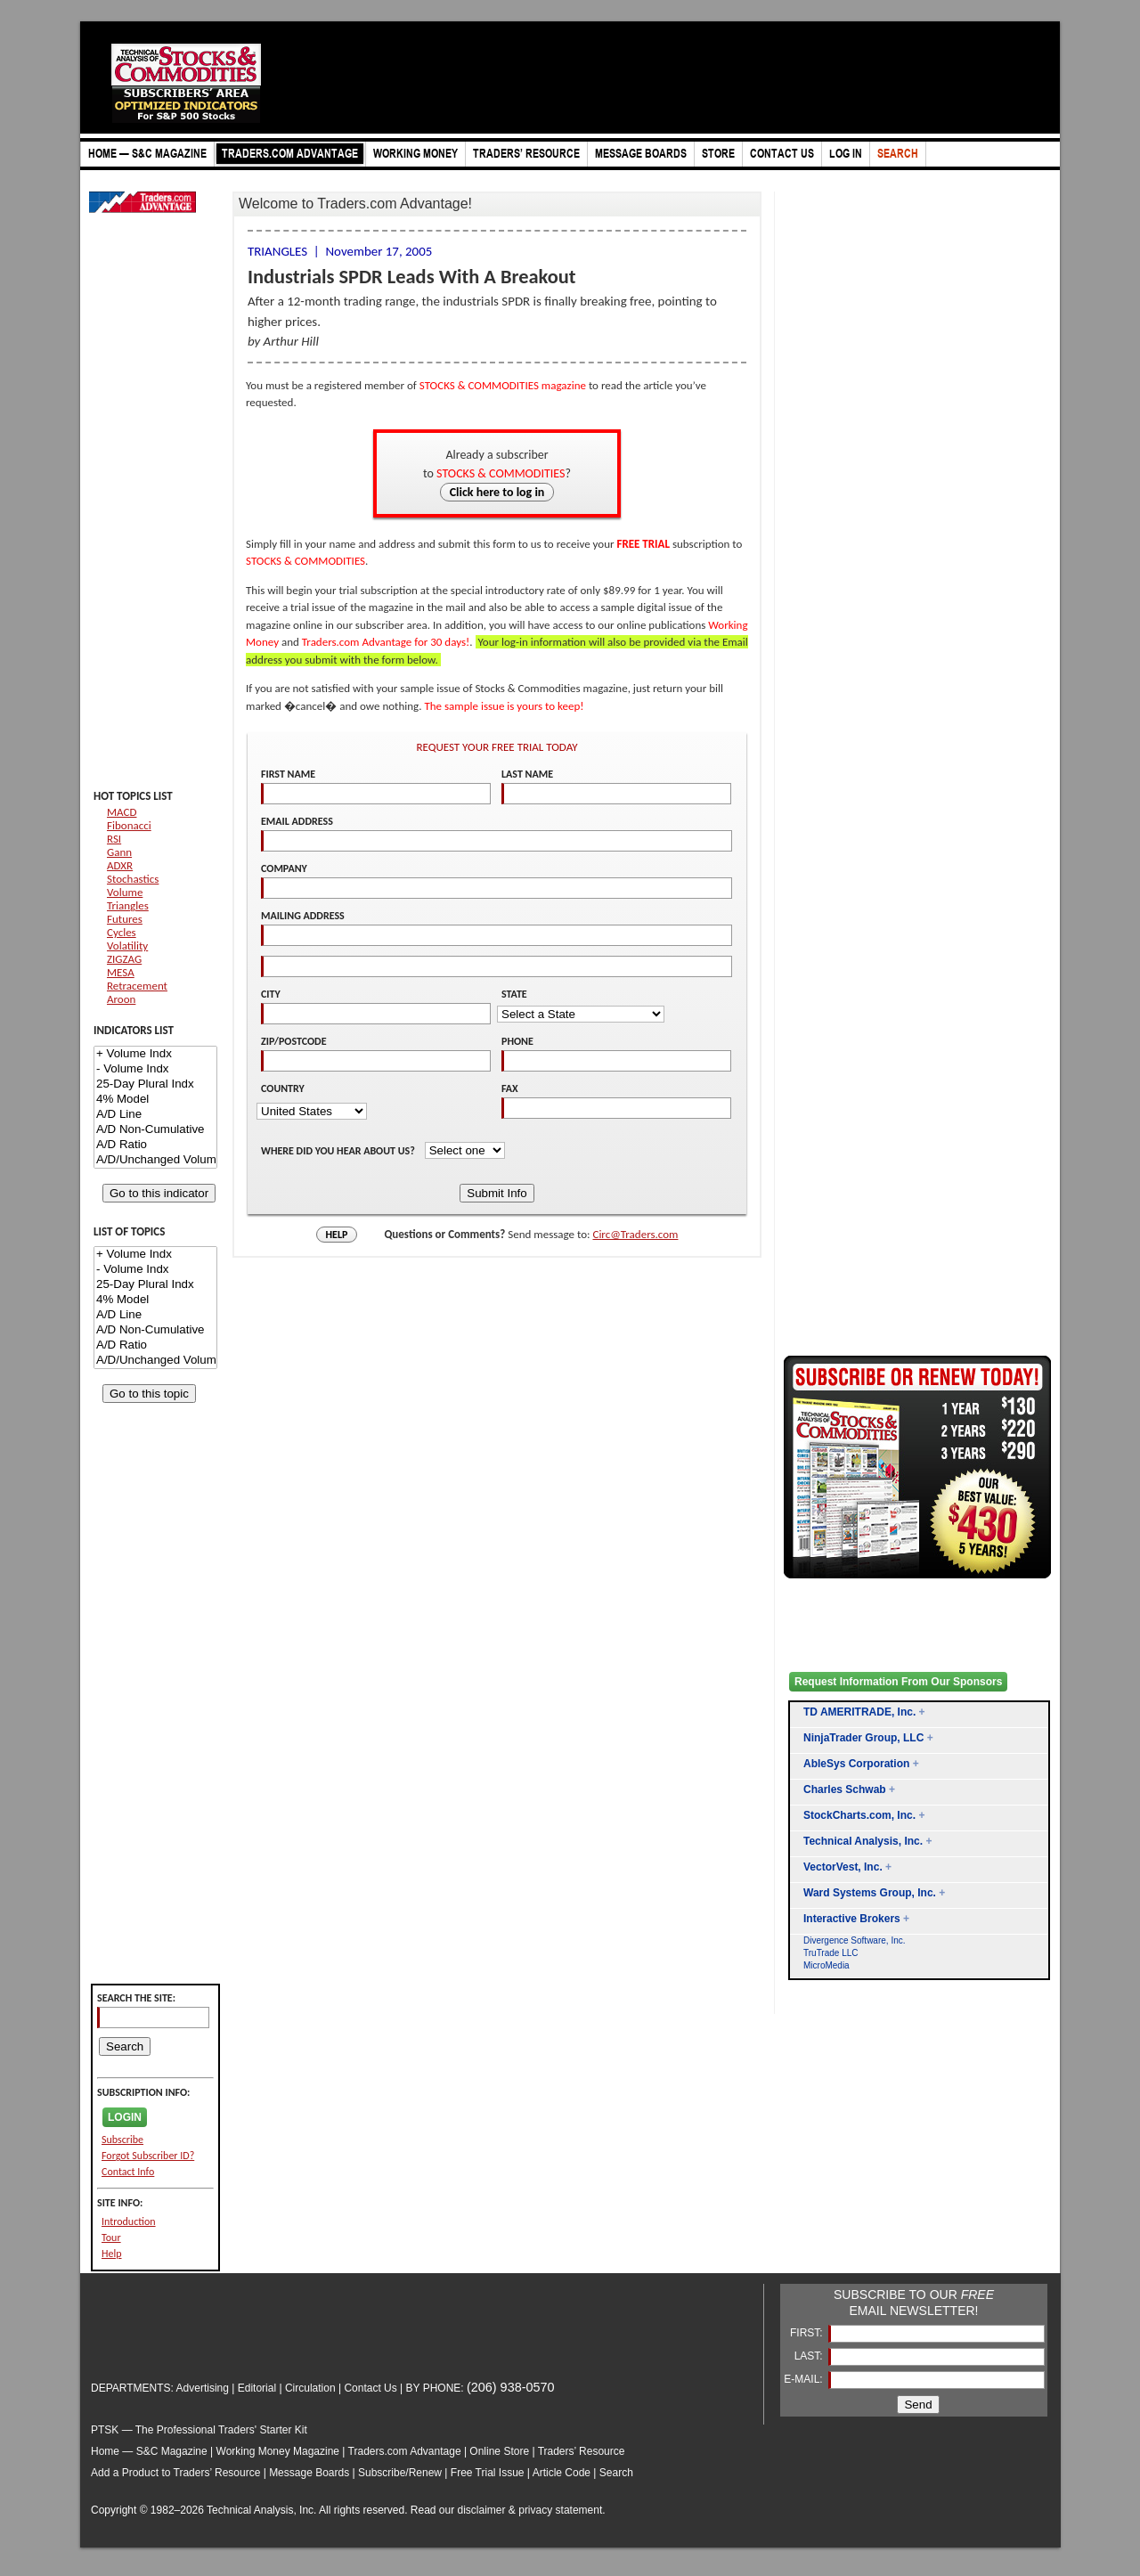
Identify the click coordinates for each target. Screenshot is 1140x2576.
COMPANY (284, 868)
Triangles (128, 905)
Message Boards (309, 2472)
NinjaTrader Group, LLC (863, 1738)
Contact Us (370, 2388)
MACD (121, 812)
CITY (271, 994)
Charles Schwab (844, 1789)
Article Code (561, 2472)
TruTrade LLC (831, 1953)
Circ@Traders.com (635, 1234)
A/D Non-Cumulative (155, 1129)
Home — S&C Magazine (149, 2451)
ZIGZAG (124, 959)
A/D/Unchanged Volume (155, 1160)
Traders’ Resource (581, 2451)
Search (616, 2472)
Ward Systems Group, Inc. (869, 1893)
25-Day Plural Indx (155, 1084)
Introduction (129, 2221)
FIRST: (808, 2333)
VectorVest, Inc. (843, 1867)
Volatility (127, 945)
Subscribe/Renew (400, 2472)
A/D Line (155, 1114)
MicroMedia (826, 1965)
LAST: (810, 2356)
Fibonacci (129, 825)
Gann (119, 852)
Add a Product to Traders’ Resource (175, 2472)
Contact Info (128, 2171)
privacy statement (560, 2510)
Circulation (310, 2388)
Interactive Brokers (851, 1918)
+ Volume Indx (155, 1054)
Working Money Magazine (278, 2451)
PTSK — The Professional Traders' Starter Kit (199, 2430)
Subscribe (122, 2139)
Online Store (499, 2451)
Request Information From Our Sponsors (898, 1681)
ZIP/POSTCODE (294, 1041)
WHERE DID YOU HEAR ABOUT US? (339, 1151)
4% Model (155, 1099)
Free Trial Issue (488, 2472)
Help (112, 2253)
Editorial (257, 2388)
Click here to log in (497, 492)
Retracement (137, 985)
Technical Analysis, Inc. (863, 1841)
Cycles (121, 932)
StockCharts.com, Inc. (859, 1815)
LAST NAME (527, 774)
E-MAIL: (805, 2379)
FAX (509, 1088)
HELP (337, 1234)
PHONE (517, 1041)
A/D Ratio (155, 1145)
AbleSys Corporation (856, 1763)
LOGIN (125, 2117)
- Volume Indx (155, 1069)
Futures (124, 918)
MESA (120, 972)
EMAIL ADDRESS (297, 821)
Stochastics (133, 878)
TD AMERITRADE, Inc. (859, 1712)
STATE (514, 994)
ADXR (120, 865)
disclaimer (482, 2510)
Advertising (202, 2388)
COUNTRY (283, 1088)
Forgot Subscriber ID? (148, 2155)
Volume (124, 892)
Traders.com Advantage (406, 2451)
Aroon (121, 999)
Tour (111, 2237)
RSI (114, 838)
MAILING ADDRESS (303, 915)
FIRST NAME (288, 774)
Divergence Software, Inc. (854, 1940)
